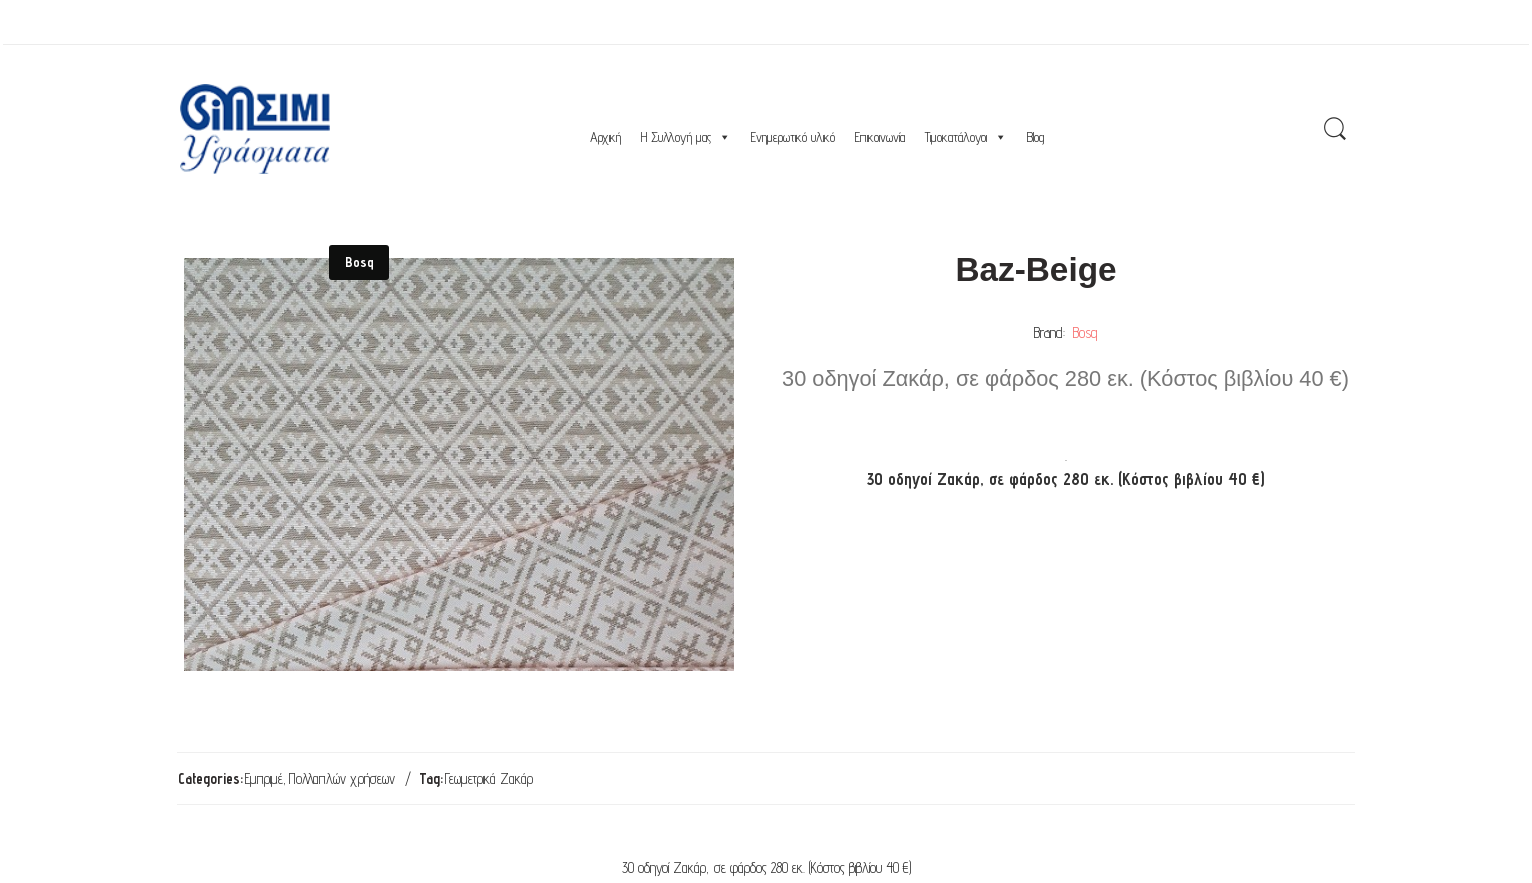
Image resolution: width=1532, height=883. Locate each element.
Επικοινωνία (880, 137)
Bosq (1085, 332)
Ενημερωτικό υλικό (793, 137)
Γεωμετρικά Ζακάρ (489, 778)
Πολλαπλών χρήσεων (342, 778)
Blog (1035, 137)
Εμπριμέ (264, 778)
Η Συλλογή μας (686, 137)
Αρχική (605, 137)
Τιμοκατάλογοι (966, 137)
